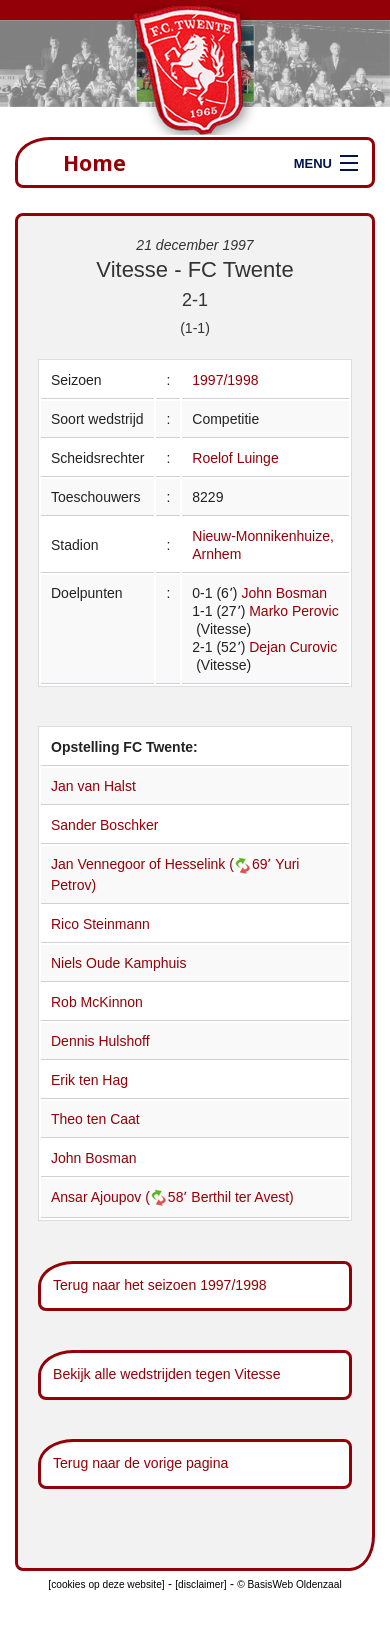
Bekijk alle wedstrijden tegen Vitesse (166, 1374)
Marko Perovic (293, 611)
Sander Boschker (104, 825)
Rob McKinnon (97, 1002)
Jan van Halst (93, 786)
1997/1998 (225, 380)
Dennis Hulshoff (100, 1041)
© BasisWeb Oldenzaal (289, 1584)
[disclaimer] (200, 1584)
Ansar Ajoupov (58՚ (121, 1197)
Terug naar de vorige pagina (140, 1463)
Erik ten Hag (89, 1080)
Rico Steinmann (100, 924)
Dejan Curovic (293, 647)
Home (94, 162)
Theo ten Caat (95, 1119)
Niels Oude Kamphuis (118, 963)
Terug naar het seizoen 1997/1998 (160, 1285)
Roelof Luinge (235, 458)
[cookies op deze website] (106, 1584)
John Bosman (284, 593)
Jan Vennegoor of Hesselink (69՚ (163, 864)
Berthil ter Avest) (242, 1197)
